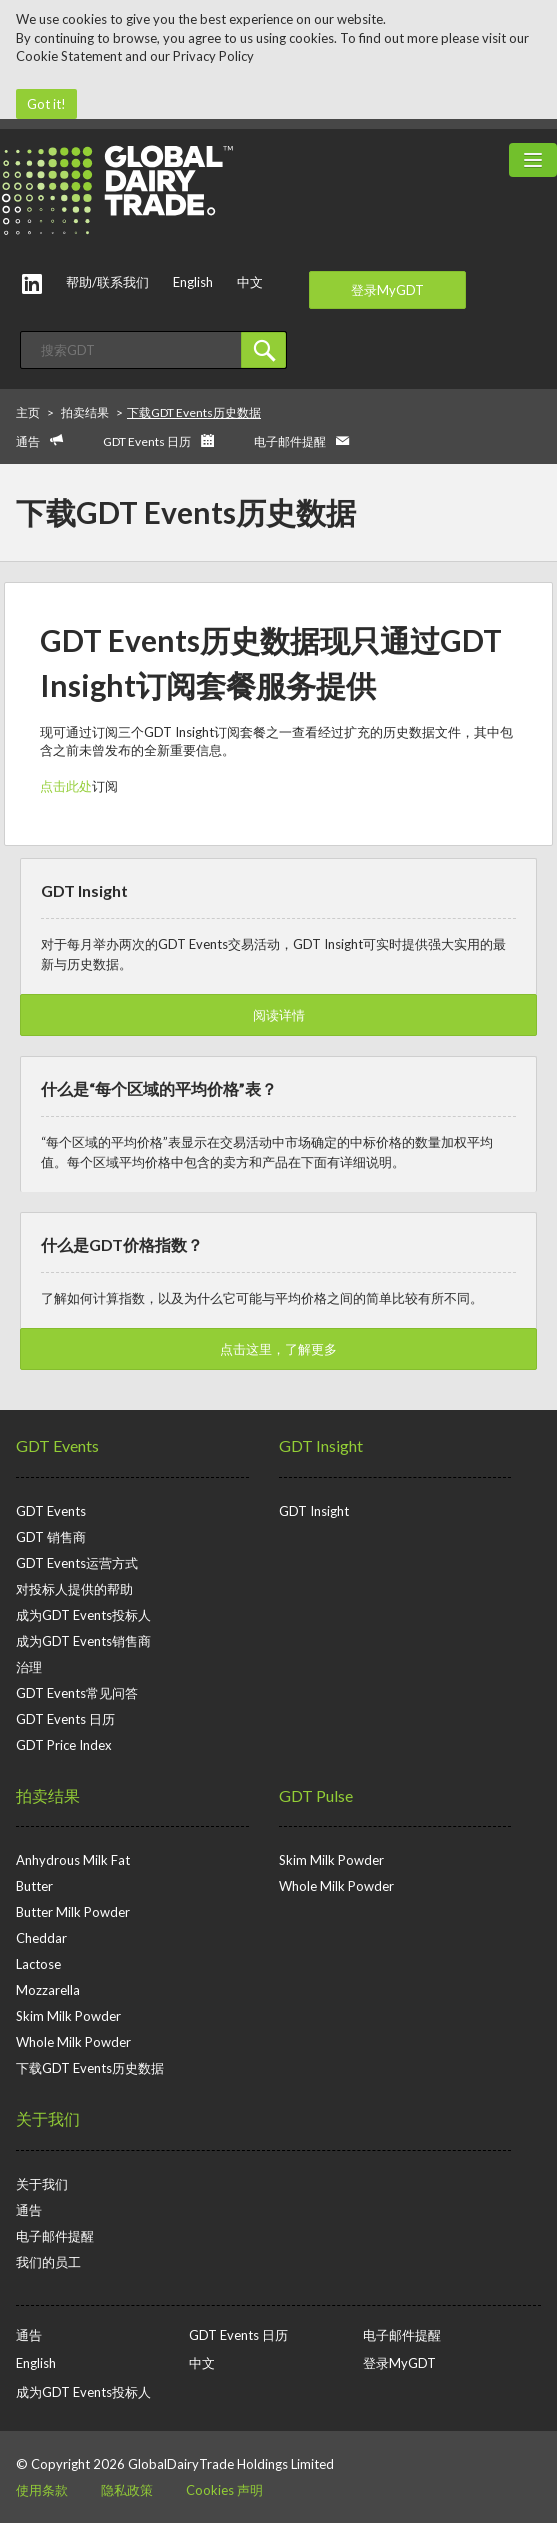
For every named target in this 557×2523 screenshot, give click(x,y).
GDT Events (57, 1445)
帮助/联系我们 (107, 282)
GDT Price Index (64, 1745)
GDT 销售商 (51, 1537)
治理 (29, 1667)
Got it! (46, 104)
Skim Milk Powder (68, 2016)
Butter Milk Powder (73, 1912)
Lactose (38, 1964)
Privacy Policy (213, 56)
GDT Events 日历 (147, 441)
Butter (34, 1886)
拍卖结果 (48, 1795)
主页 (28, 412)
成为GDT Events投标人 (83, 1615)
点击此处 (66, 786)
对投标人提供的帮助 (74, 1589)
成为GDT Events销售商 (83, 1641)
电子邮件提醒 (290, 441)
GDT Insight (321, 1445)
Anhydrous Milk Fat (73, 1860)
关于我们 (48, 2118)
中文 (250, 282)
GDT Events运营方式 (77, 1563)
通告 (28, 441)
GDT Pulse (316, 1795)
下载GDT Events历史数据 (90, 2068)
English (193, 282)
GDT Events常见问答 (77, 1693)
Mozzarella (48, 1990)
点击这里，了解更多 (278, 1349)
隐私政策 (127, 2490)
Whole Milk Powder (73, 2042)
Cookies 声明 (224, 2490)
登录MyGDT (387, 290)
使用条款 (42, 2490)
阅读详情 (279, 1015)
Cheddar (41, 1938)
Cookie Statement (69, 56)
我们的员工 (48, 2262)
